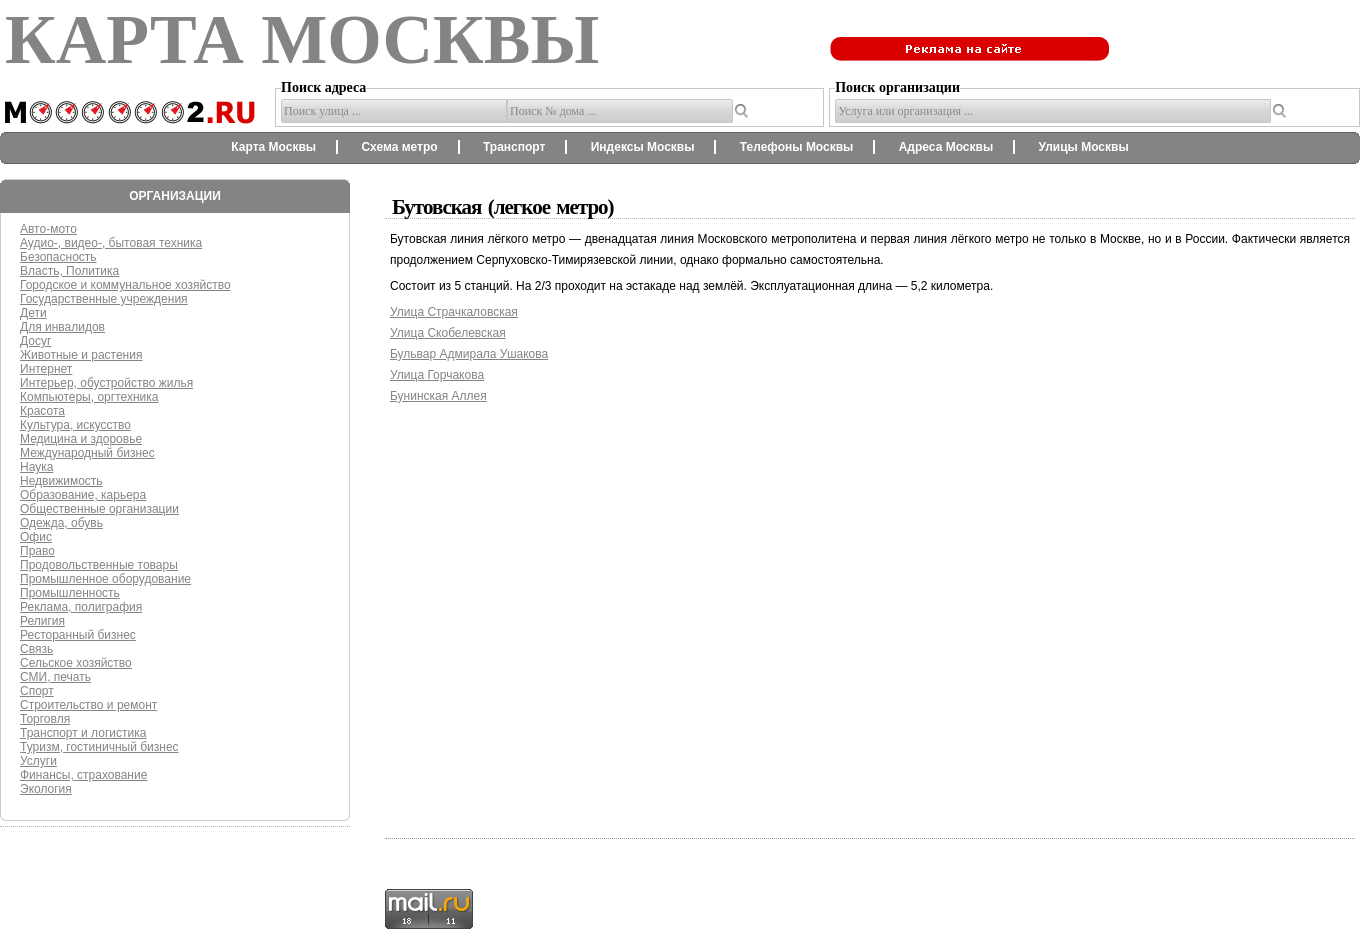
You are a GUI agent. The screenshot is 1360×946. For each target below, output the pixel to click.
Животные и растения (81, 355)
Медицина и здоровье (81, 439)
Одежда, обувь (61, 523)
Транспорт (514, 147)
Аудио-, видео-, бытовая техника (111, 243)
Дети (33, 313)
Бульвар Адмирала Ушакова (469, 354)
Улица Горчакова (437, 375)
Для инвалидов (62, 327)
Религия (42, 621)
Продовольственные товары (99, 565)
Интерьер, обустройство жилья (106, 383)
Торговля (45, 719)
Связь (36, 649)
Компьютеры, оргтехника (89, 397)
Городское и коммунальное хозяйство (125, 285)
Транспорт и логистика (83, 733)
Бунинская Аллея (438, 396)
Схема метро (399, 147)
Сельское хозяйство (76, 663)
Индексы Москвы (643, 147)
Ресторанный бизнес (78, 635)
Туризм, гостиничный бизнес (99, 747)
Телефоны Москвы (797, 147)
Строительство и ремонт (88, 705)
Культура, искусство (75, 425)
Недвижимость (61, 481)
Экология (46, 789)
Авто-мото (48, 229)
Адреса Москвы (946, 147)
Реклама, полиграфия (81, 607)
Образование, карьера (83, 495)
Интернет (46, 369)
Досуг (35, 341)
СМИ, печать (55, 677)
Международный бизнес (87, 453)
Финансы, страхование (83, 775)
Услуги (38, 761)
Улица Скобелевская (448, 333)
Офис (36, 537)
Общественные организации (99, 509)
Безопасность (58, 257)
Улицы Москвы (1083, 147)
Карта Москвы (273, 147)
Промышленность (70, 593)
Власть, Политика (69, 271)
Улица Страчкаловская (454, 312)
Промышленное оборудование (105, 579)
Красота (42, 411)
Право (37, 551)
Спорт (37, 691)
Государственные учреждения (104, 299)
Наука (36, 467)
